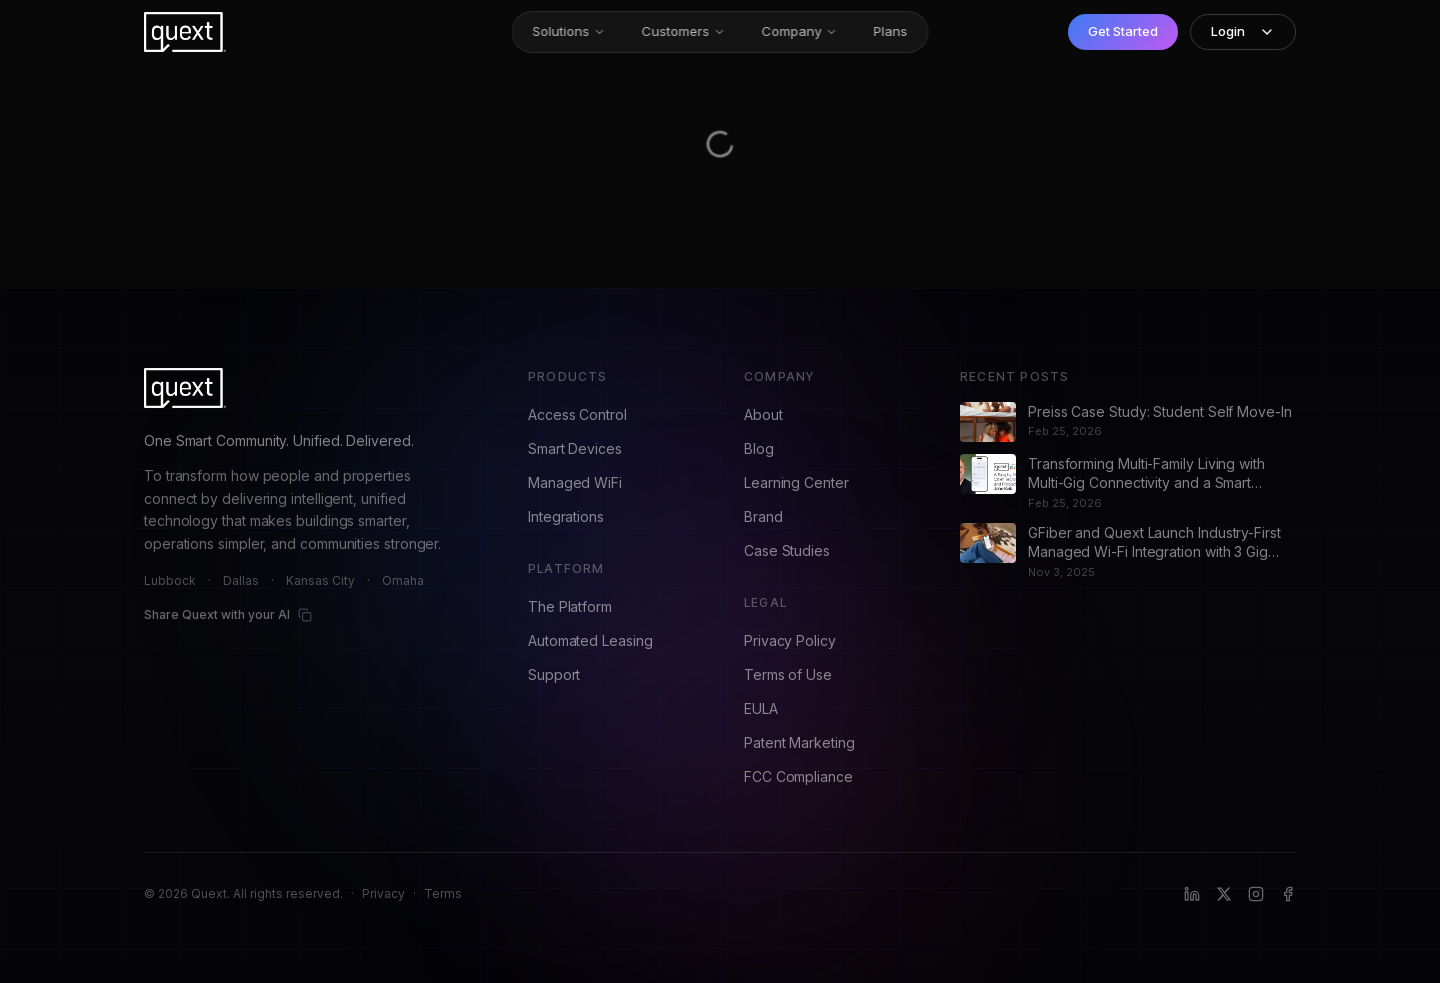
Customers (684, 31)
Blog (759, 448)
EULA (761, 708)
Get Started (1123, 31)
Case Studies (787, 550)
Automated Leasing (590, 640)
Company (800, 31)
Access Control (577, 414)
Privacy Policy (790, 640)
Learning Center (796, 482)
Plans (891, 31)
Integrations (566, 516)
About (763, 414)
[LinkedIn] (1192, 894)
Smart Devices (575, 448)
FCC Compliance (798, 776)
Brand (763, 516)
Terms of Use (788, 674)
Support (554, 674)
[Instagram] (1256, 894)
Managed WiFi (575, 482)
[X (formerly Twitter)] (1224, 894)
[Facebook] (1288, 894)
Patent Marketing (799, 742)
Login (1243, 31)
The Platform (570, 606)
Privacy (383, 893)
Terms (443, 893)
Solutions (569, 31)
